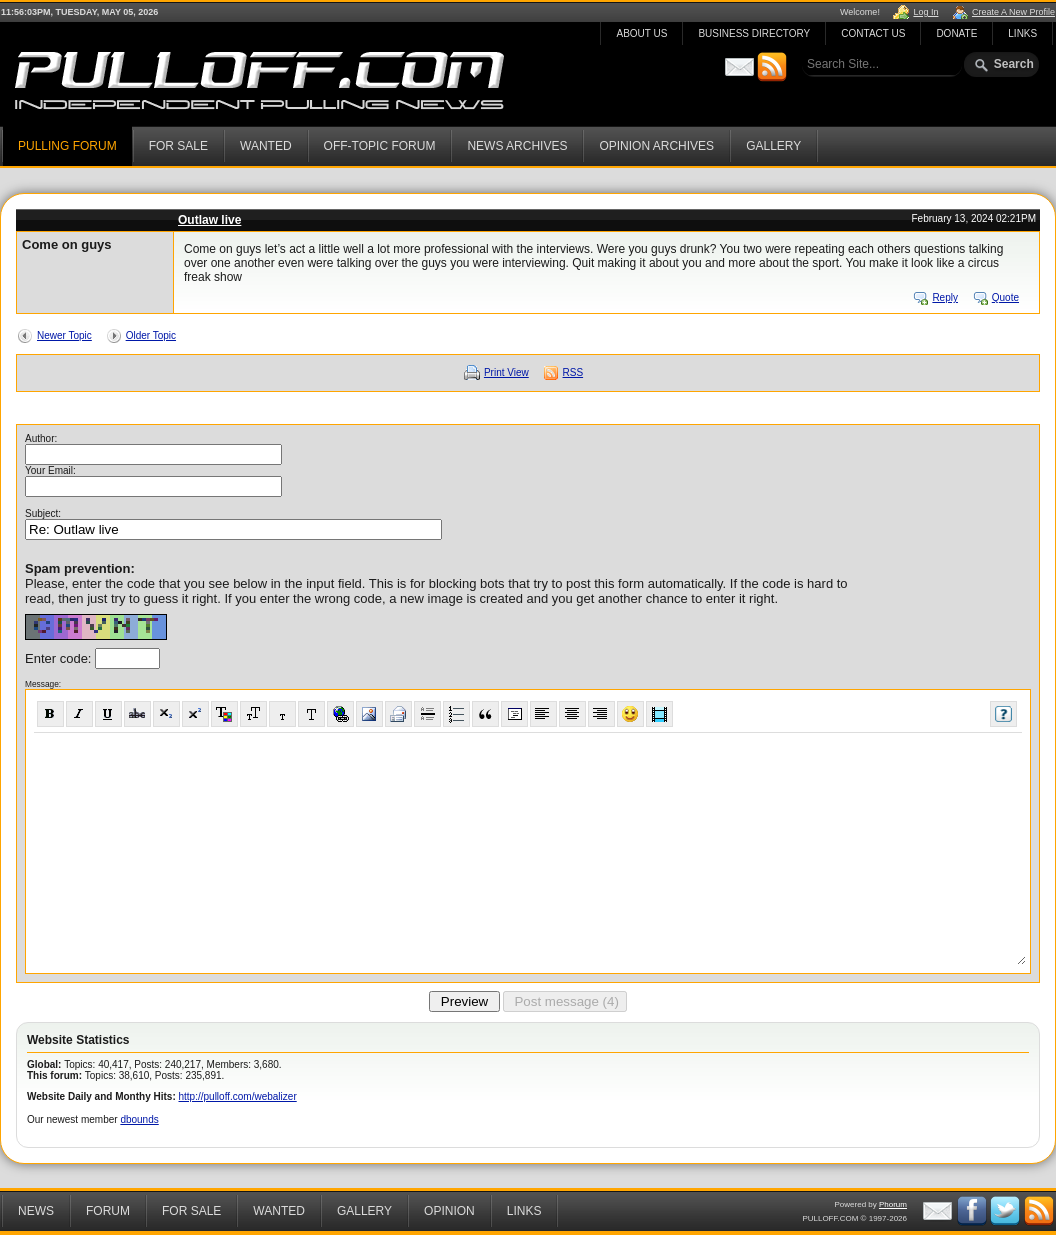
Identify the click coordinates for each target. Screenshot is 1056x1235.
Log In (925, 12)
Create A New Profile (1013, 12)
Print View (506, 372)
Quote (1005, 297)
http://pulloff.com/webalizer (238, 1096)
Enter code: (60, 658)
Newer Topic (64, 335)
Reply (945, 297)
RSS (573, 372)
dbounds (139, 1119)
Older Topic (151, 335)
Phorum (893, 1204)
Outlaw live (209, 220)
